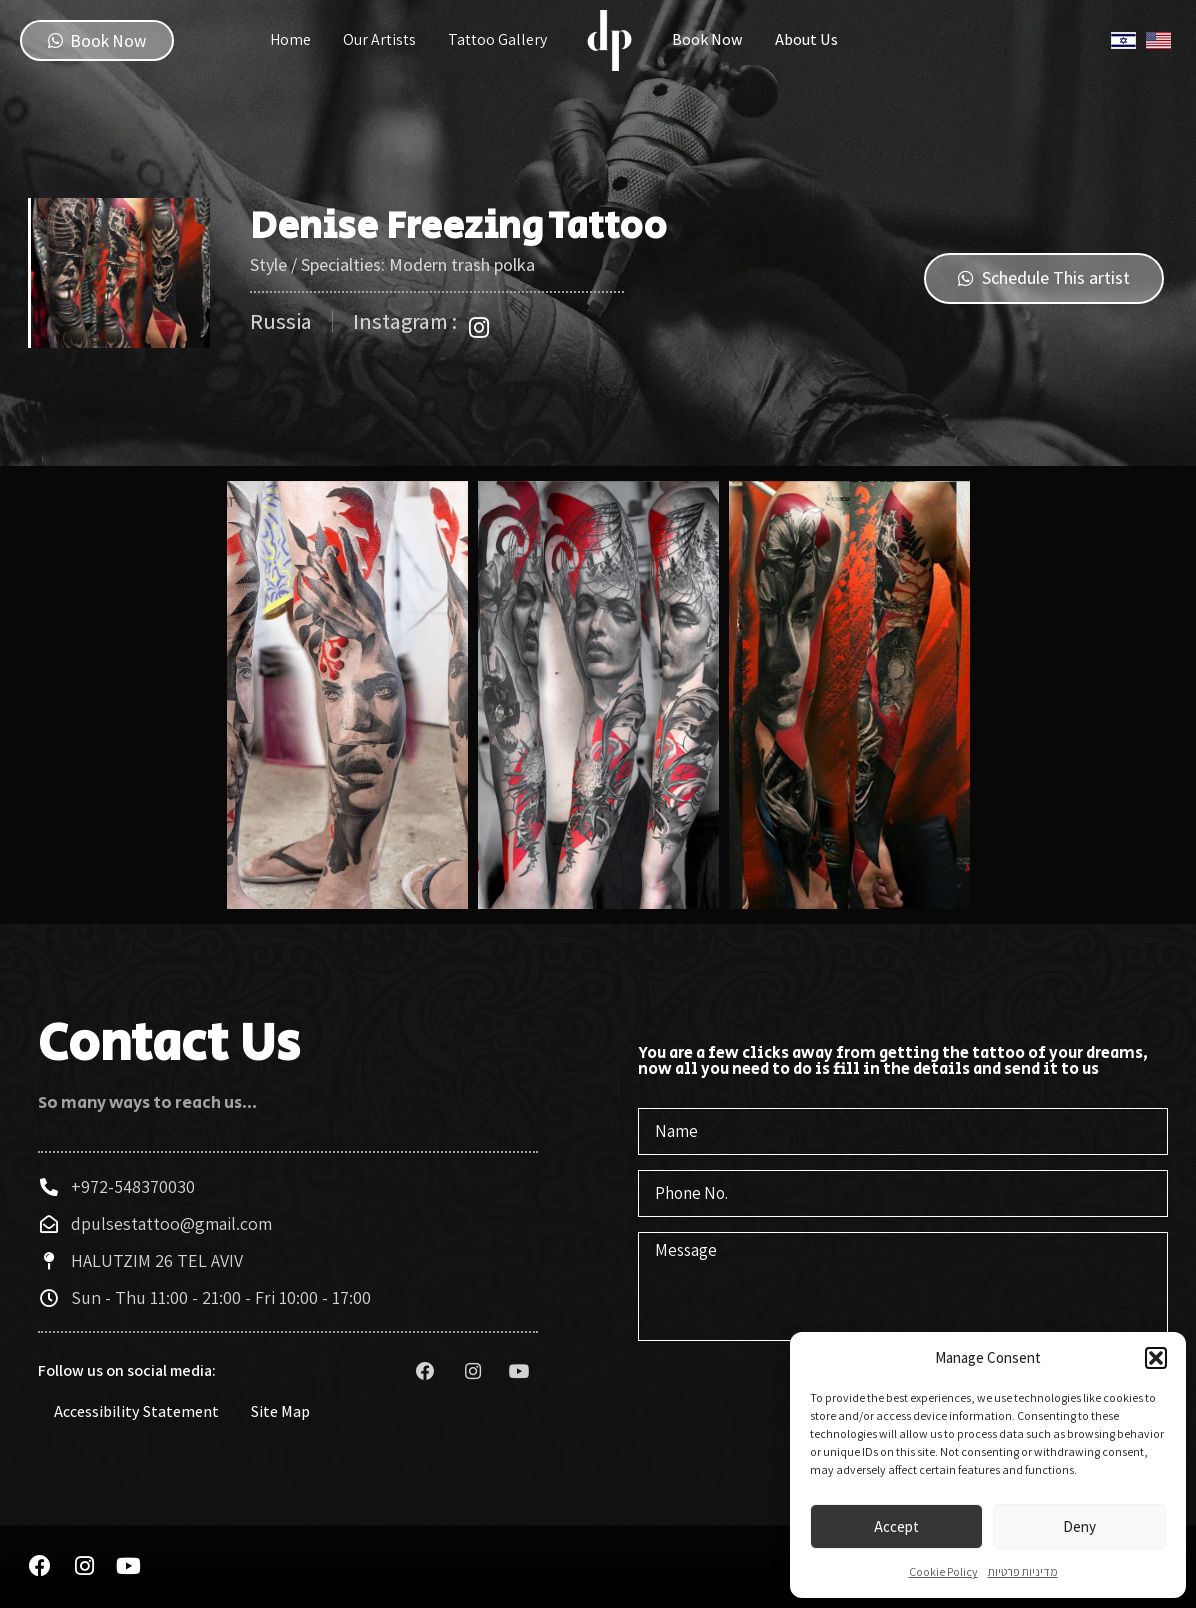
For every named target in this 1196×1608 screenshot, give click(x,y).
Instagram (870, 40)
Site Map (280, 1413)
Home (290, 39)
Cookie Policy (943, 1571)
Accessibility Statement (136, 1413)
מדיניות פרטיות (1023, 1571)
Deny (1079, 1526)
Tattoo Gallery (497, 39)
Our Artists (379, 39)
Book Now (707, 39)
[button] (1156, 1358)
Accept (896, 1526)
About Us (806, 39)
